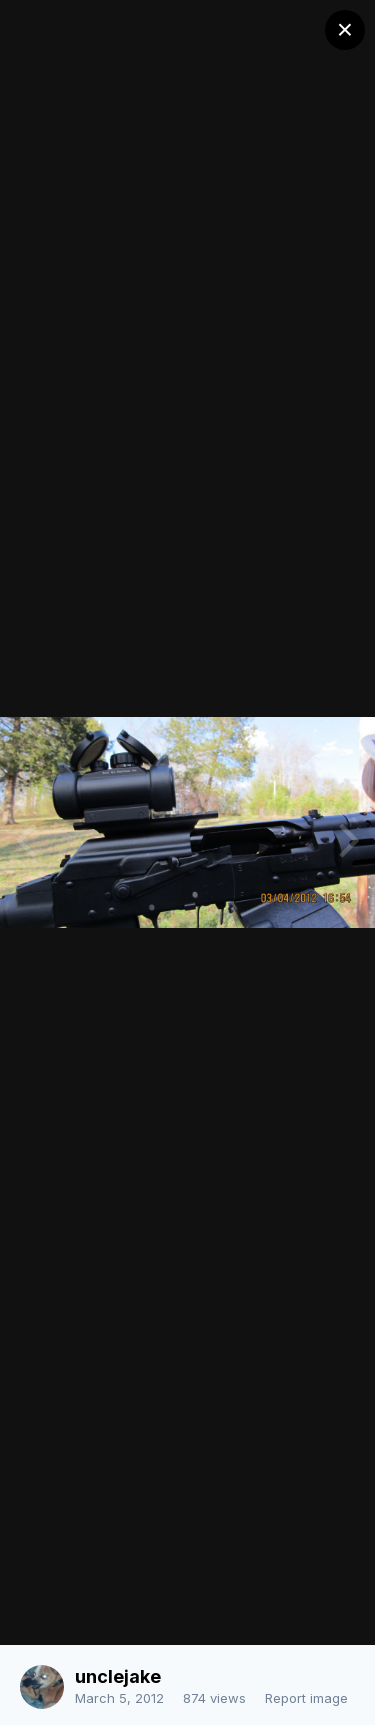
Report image (306, 1698)
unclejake (118, 1676)
